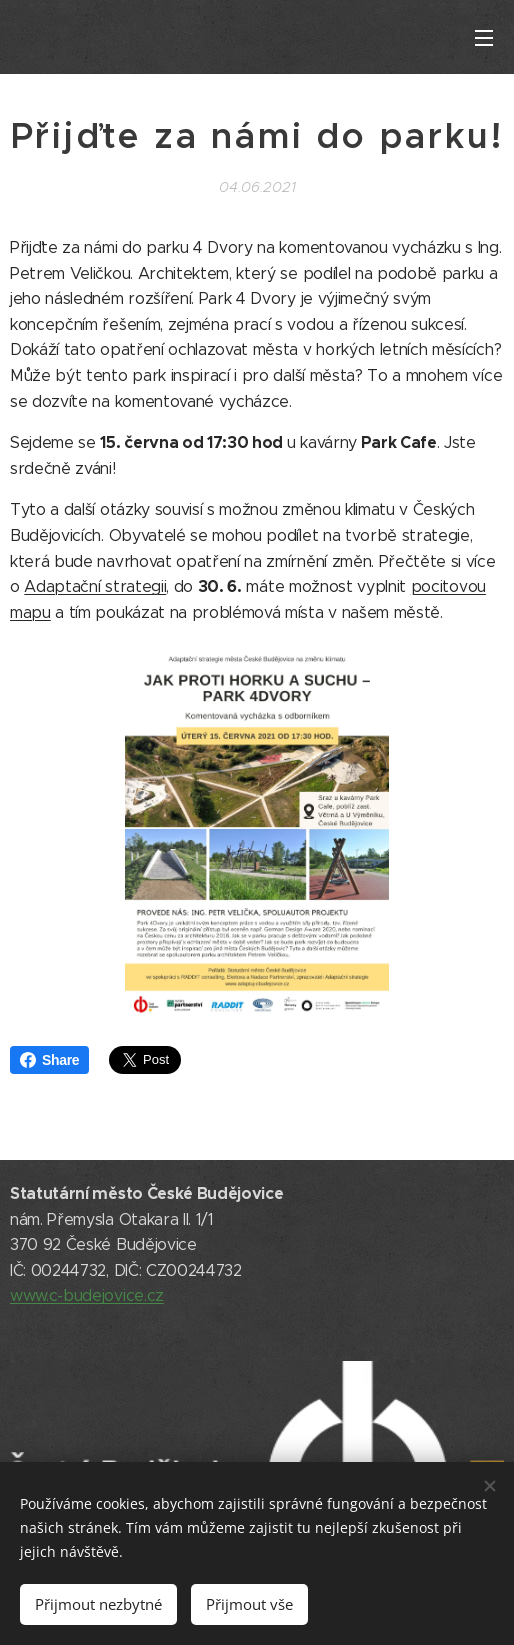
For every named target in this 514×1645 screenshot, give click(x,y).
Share (49, 1060)
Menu (484, 38)
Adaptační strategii (95, 586)
